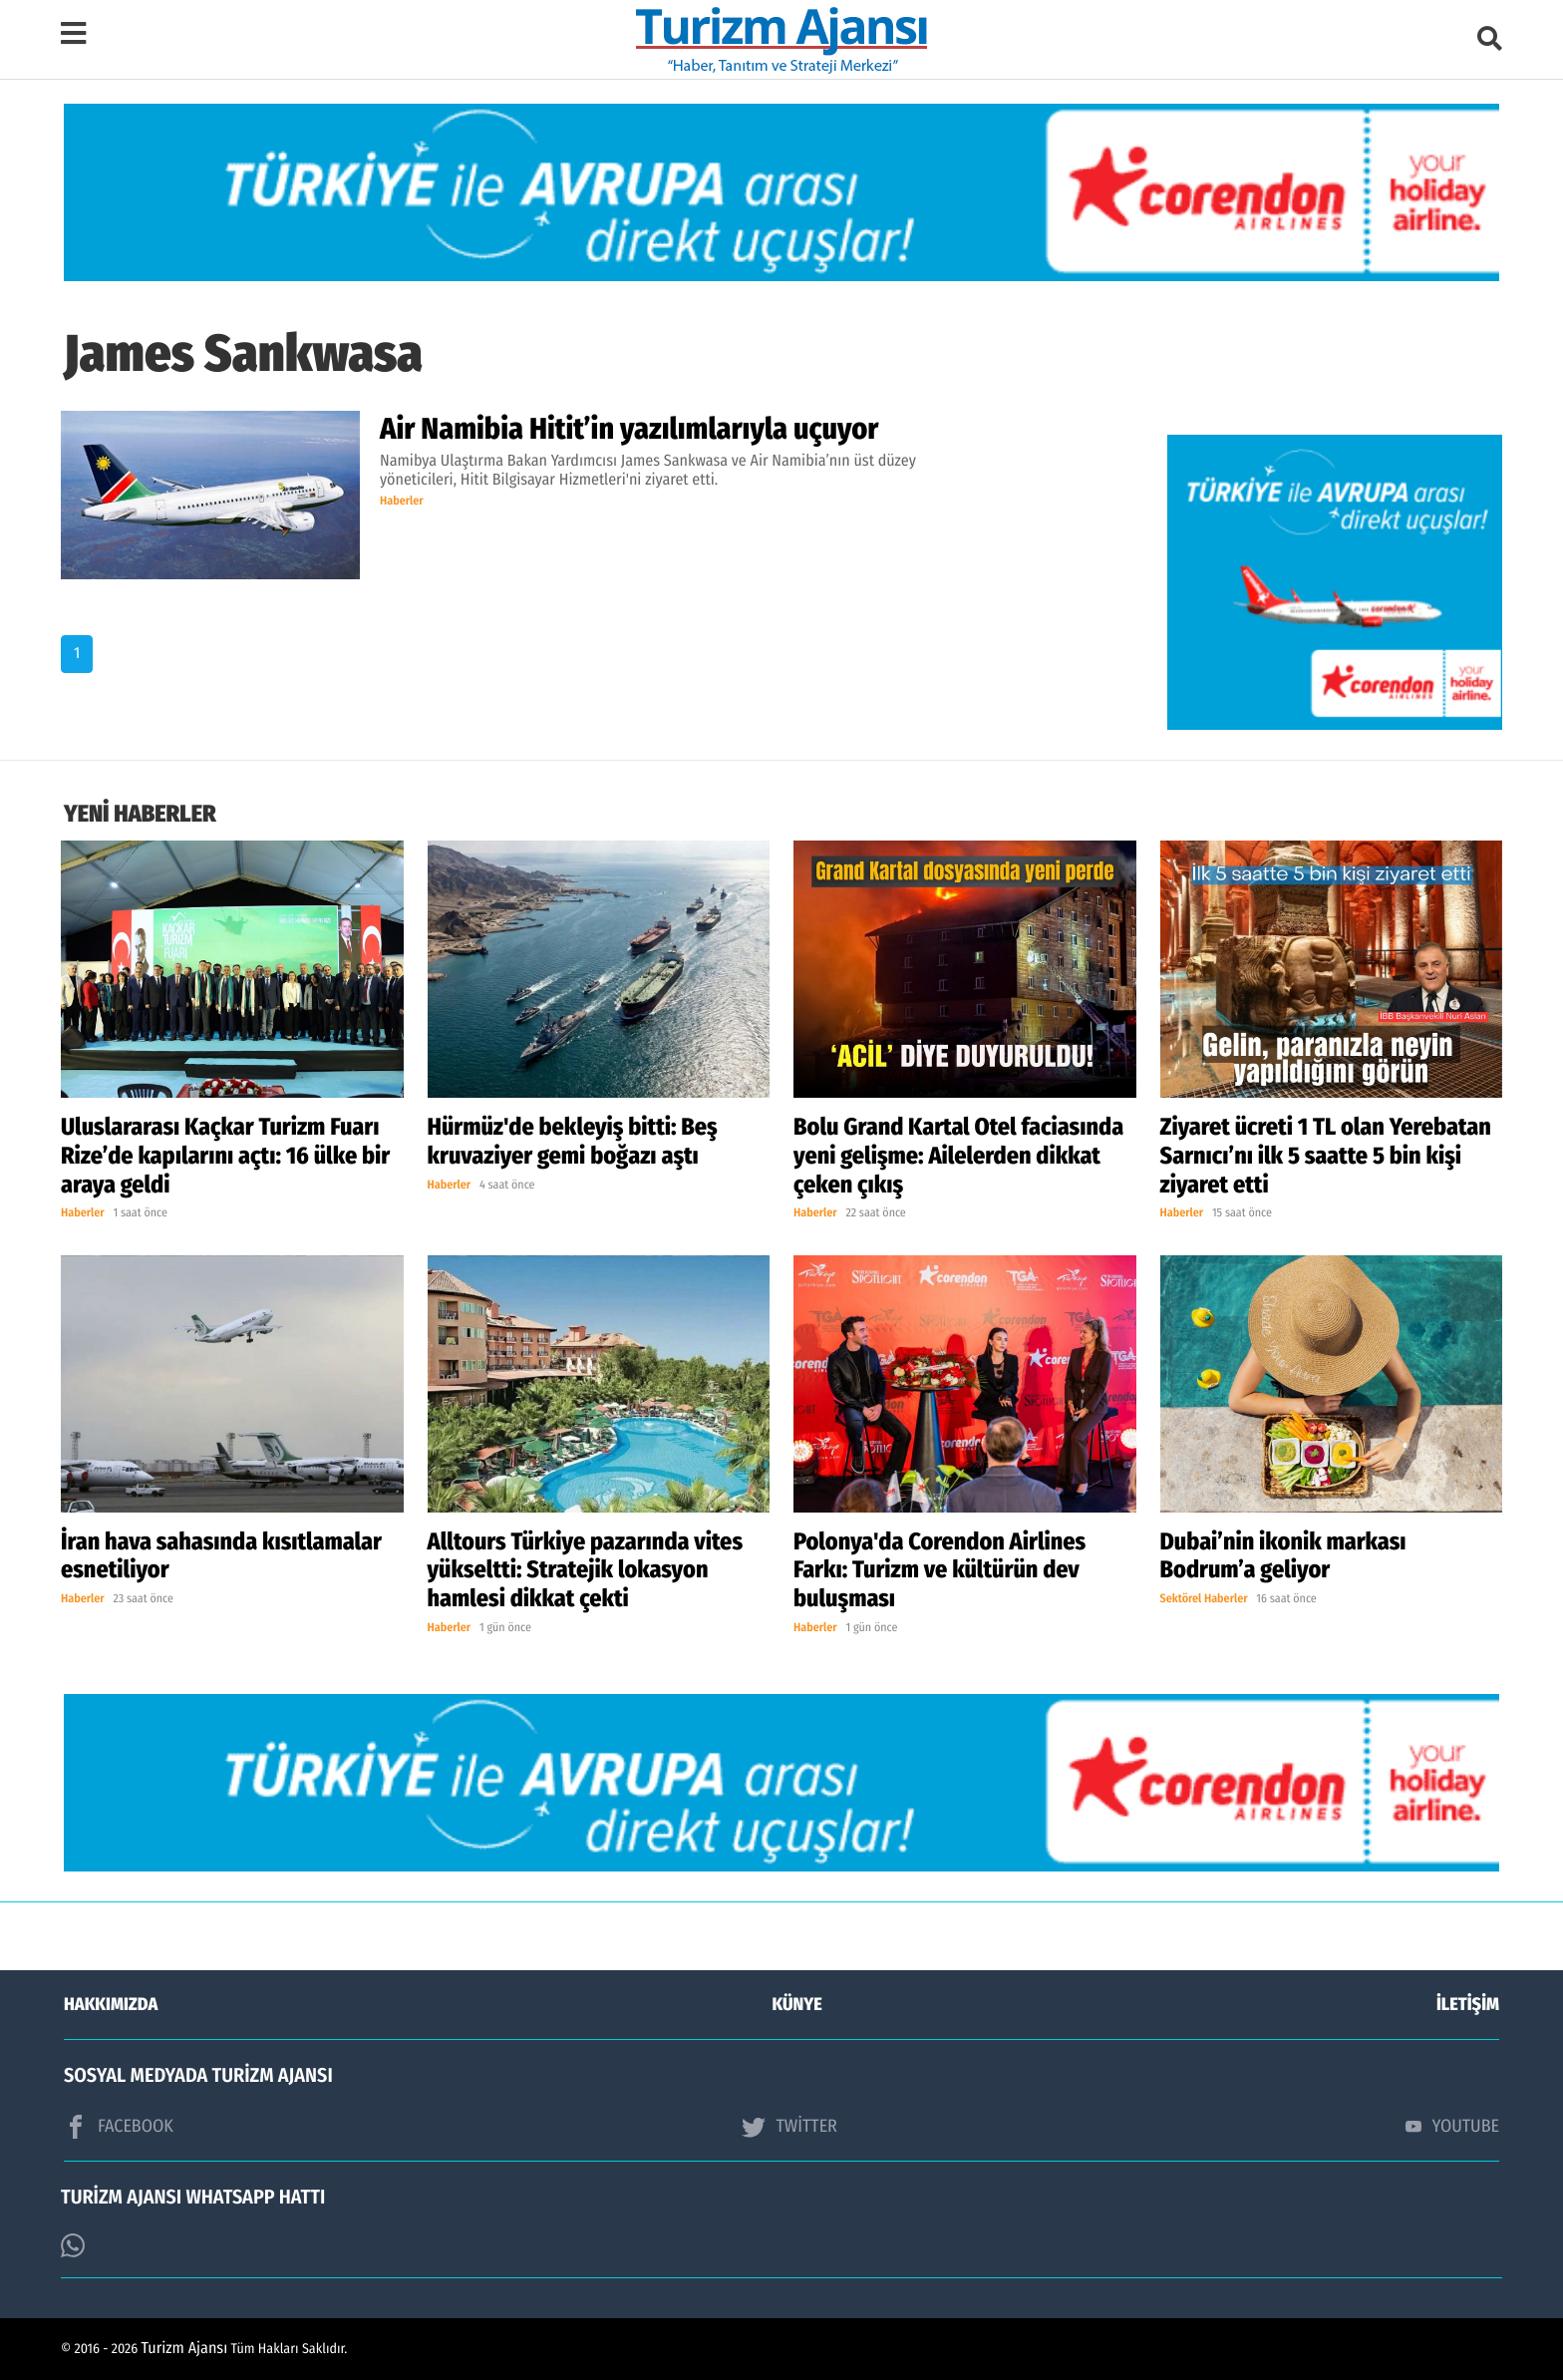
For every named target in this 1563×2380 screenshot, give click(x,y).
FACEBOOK (118, 2127)
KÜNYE (797, 2004)
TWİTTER (789, 2127)
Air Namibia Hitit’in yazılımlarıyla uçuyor (629, 429)
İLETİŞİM (1467, 2004)
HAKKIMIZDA (110, 2004)
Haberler (402, 502)
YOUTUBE (1452, 2126)
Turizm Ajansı (185, 2348)
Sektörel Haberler (1204, 1599)
